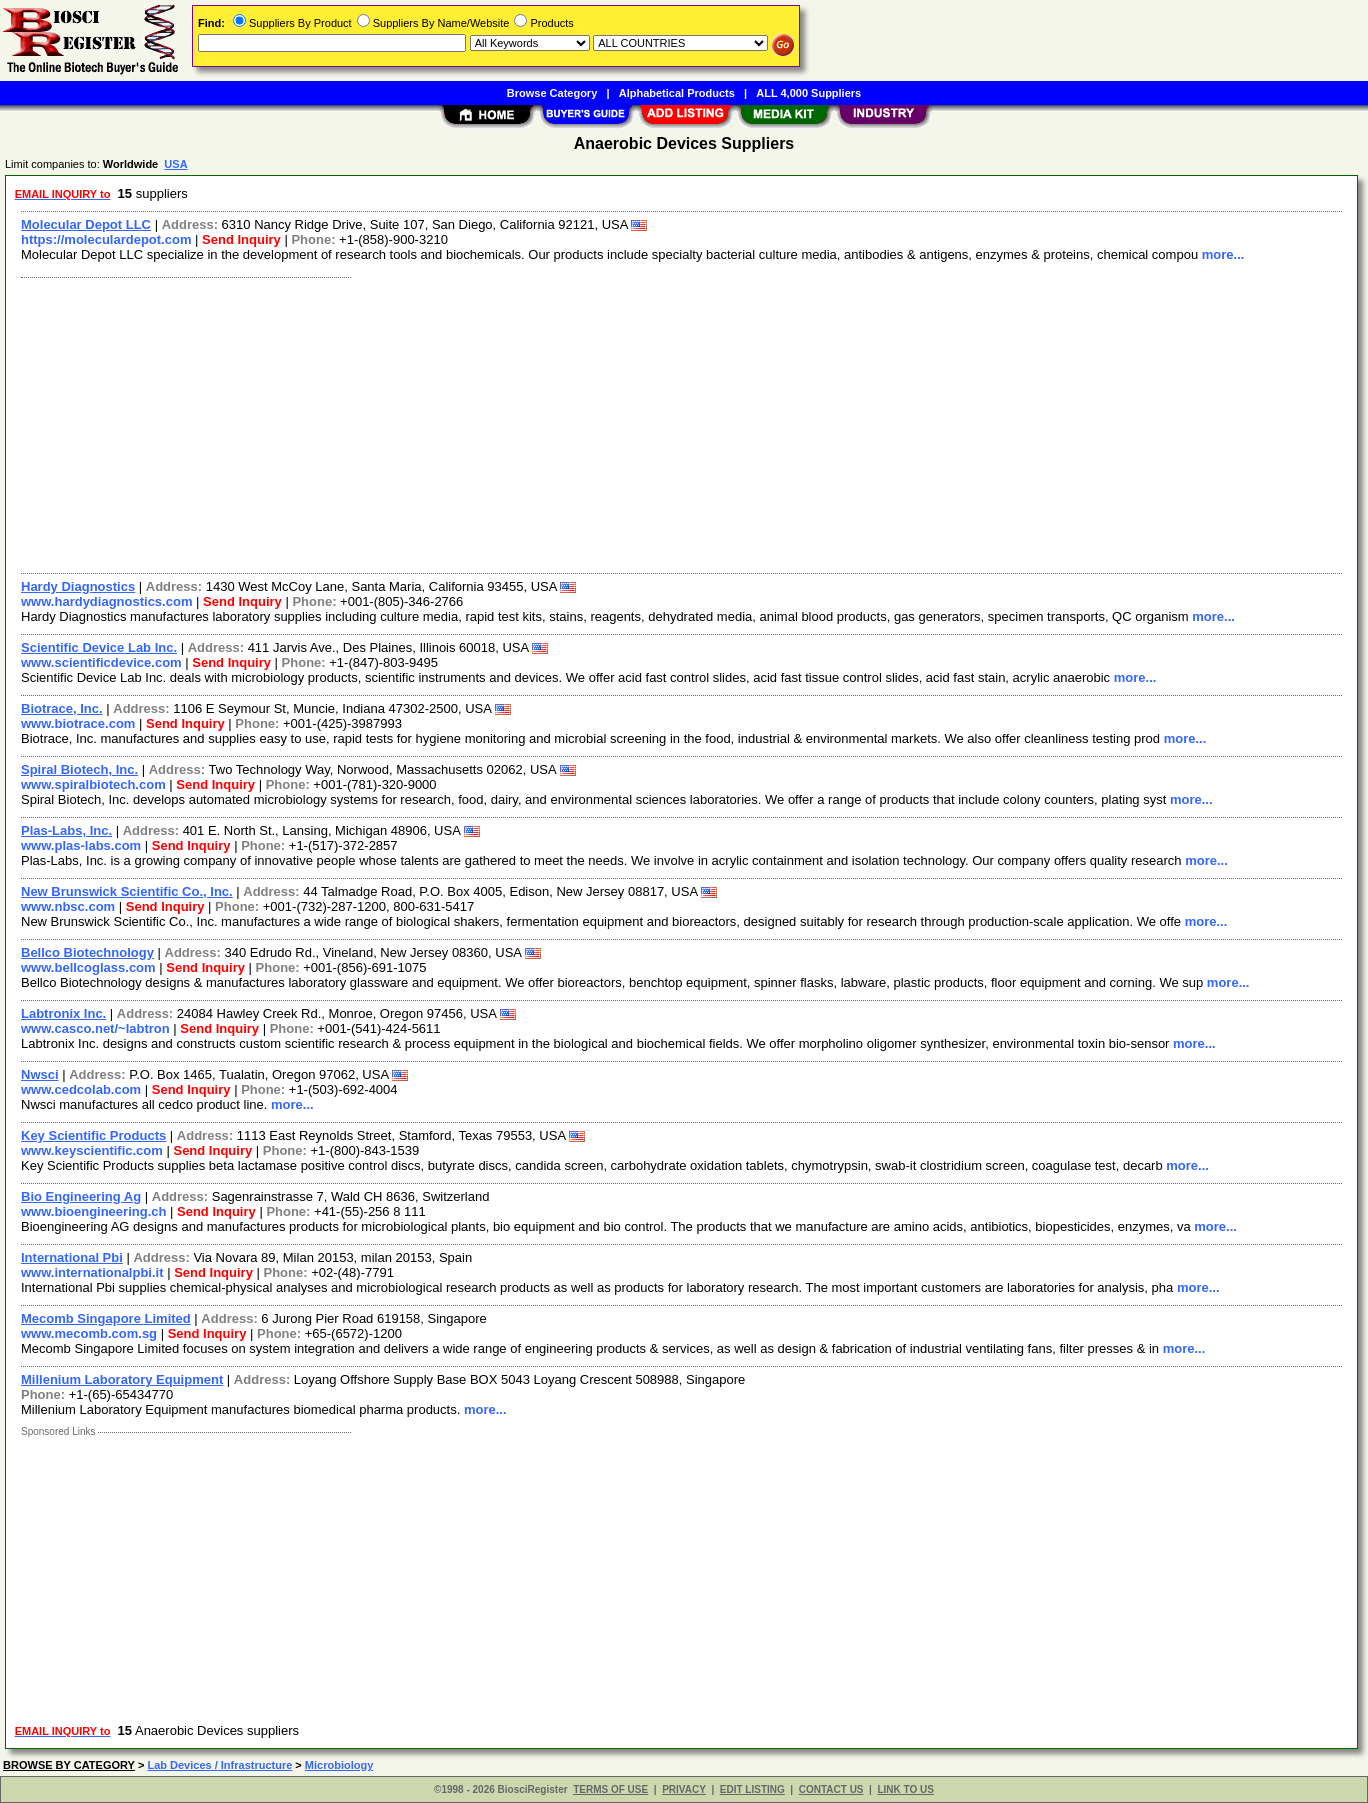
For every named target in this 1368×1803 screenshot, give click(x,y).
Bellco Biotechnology (87, 952)
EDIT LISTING (752, 1789)
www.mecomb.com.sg (89, 1333)
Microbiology (339, 1765)
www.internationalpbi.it (92, 1272)
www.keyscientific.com (92, 1150)
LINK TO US (905, 1789)
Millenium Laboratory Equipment (122, 1379)
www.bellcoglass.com (88, 967)
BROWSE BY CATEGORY (69, 1765)
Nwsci (40, 1074)
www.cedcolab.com (81, 1089)
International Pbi (72, 1257)
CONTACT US (831, 1789)
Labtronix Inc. (63, 1013)
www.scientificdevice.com (101, 662)
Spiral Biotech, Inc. (79, 769)
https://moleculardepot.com (106, 239)
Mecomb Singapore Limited (106, 1318)
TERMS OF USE (610, 1789)
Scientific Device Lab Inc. (99, 647)
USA (175, 164)
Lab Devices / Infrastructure (219, 1765)
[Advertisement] (613, 423)
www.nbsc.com (68, 906)
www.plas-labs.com (81, 845)
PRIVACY (684, 1789)
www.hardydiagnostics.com (106, 601)
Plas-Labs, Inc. (66, 830)
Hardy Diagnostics (78, 586)
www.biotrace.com (78, 723)
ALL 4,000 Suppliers (808, 93)
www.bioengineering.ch (93, 1211)
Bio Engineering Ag (81, 1196)
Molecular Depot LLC (86, 224)
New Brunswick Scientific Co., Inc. (127, 891)
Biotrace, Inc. (62, 708)
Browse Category (552, 93)
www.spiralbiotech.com (93, 784)
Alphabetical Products (677, 93)
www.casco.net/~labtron (95, 1028)
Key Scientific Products (93, 1135)
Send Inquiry (241, 239)
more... (1223, 254)
